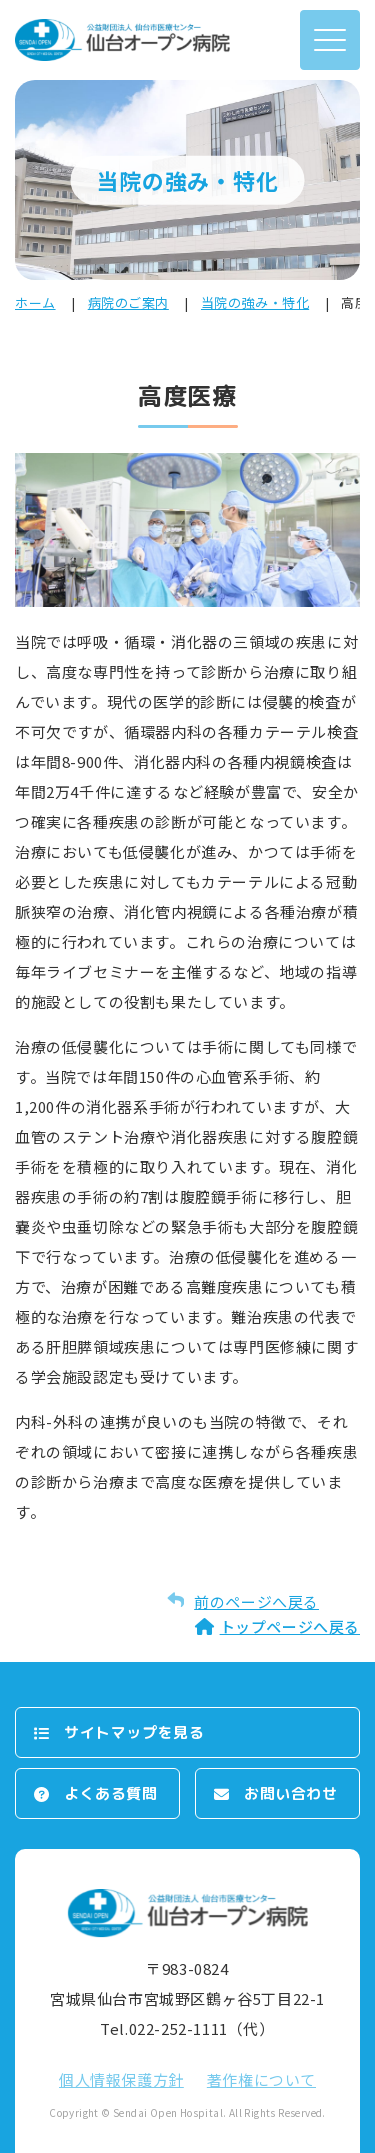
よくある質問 (111, 1793)
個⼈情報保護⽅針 (121, 2079)
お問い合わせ (291, 1793)
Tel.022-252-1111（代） (187, 2028)
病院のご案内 (128, 302)
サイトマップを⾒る (134, 1732)
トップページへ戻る (290, 1626)
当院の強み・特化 (255, 302)
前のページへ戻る (256, 1601)
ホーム (35, 302)
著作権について (261, 2079)
